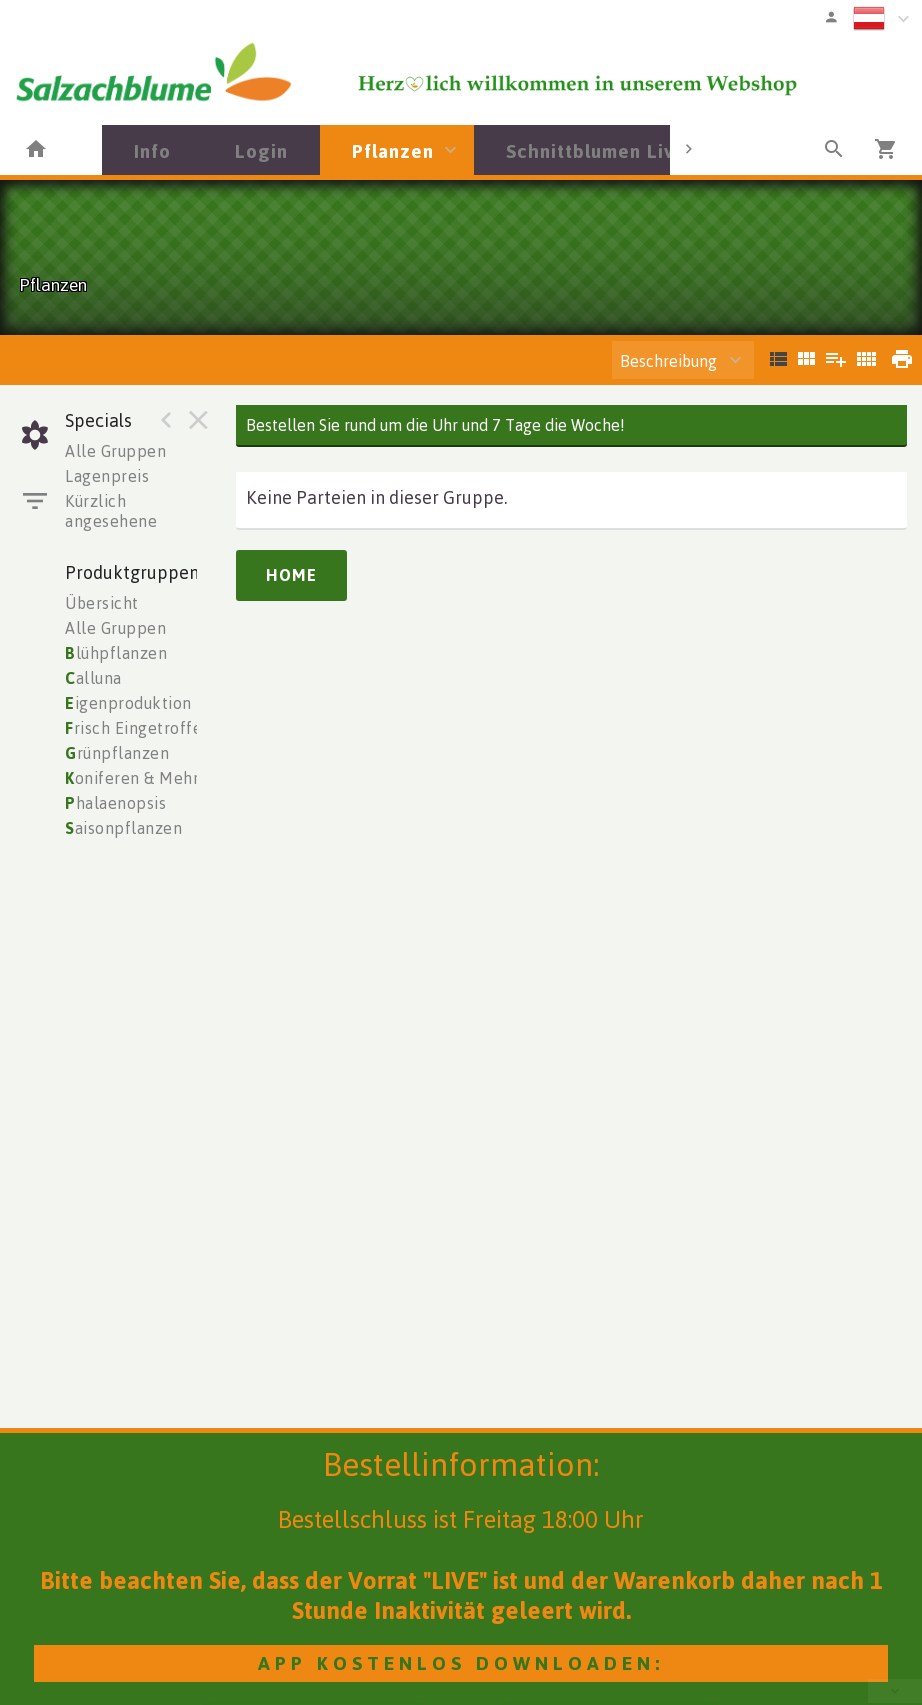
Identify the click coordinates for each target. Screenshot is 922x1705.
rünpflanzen (117, 753)
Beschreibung (668, 361)
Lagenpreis (107, 476)
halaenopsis (115, 803)
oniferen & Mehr (132, 778)
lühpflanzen (116, 653)
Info (152, 150)
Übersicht (102, 603)
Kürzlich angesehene (111, 511)
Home (291, 575)
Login (261, 150)
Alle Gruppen (115, 451)
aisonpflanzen (123, 828)
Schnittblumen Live (596, 150)
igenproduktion (128, 703)
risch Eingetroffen (138, 728)
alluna (93, 678)
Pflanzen (393, 150)
